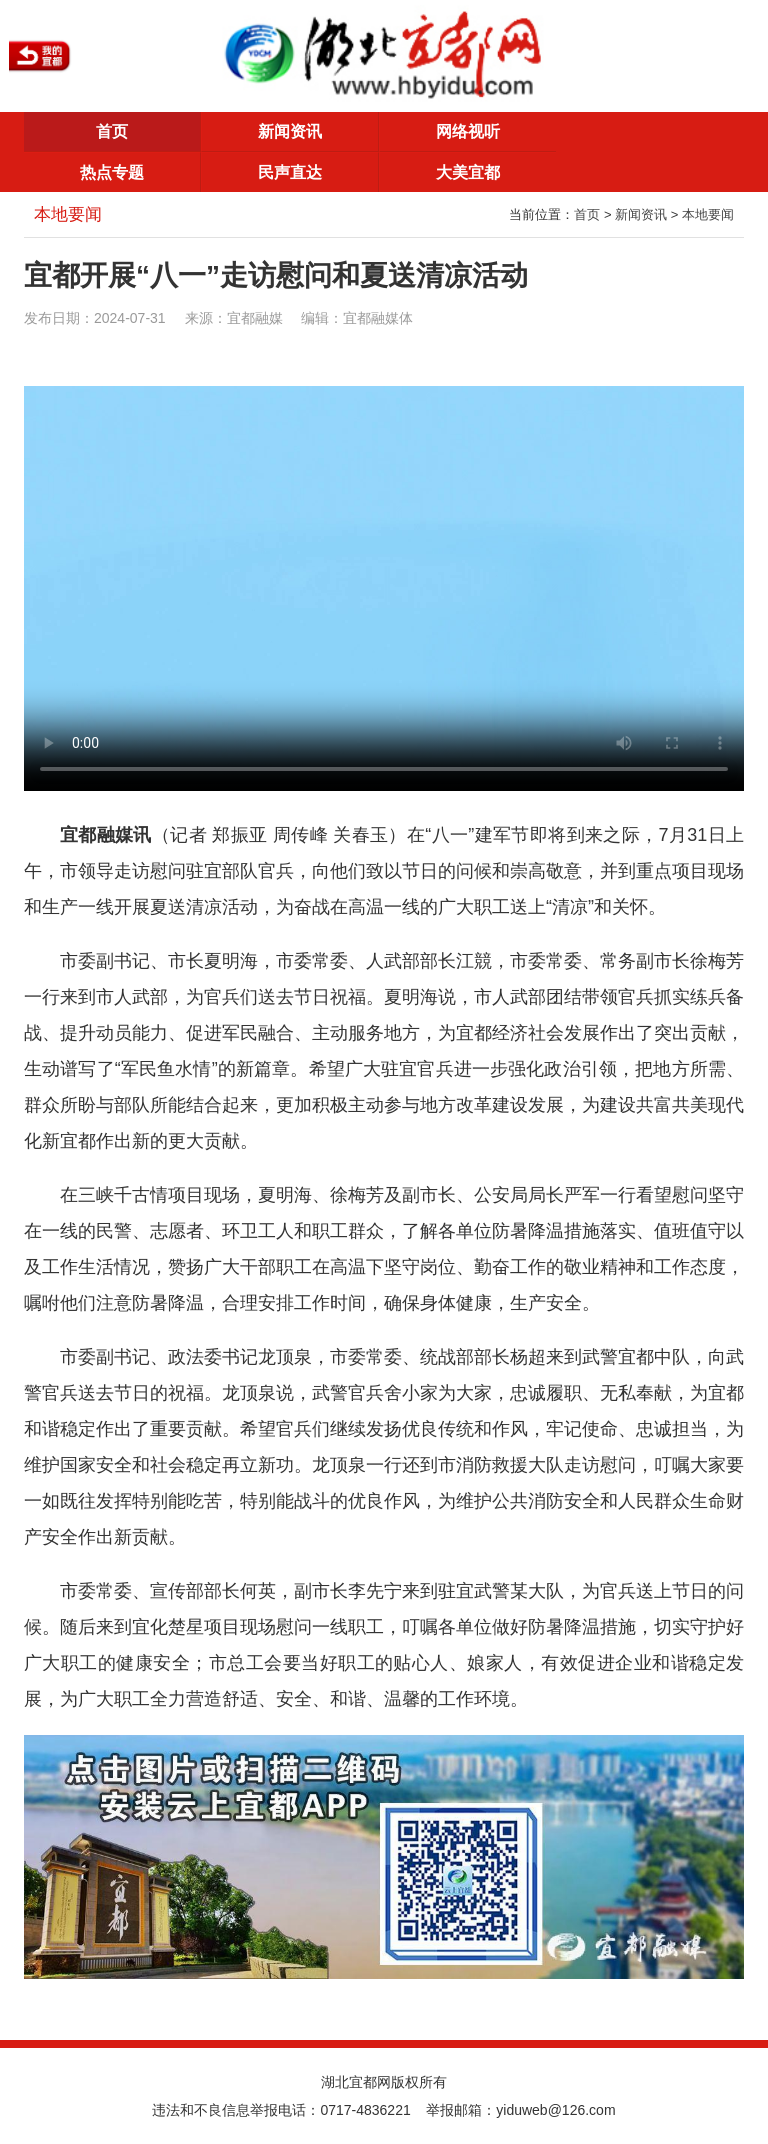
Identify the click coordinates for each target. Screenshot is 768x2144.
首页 (112, 131)
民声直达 (290, 172)
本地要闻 (708, 214)
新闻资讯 (290, 131)
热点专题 (112, 172)
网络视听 (468, 131)
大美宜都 (468, 172)
